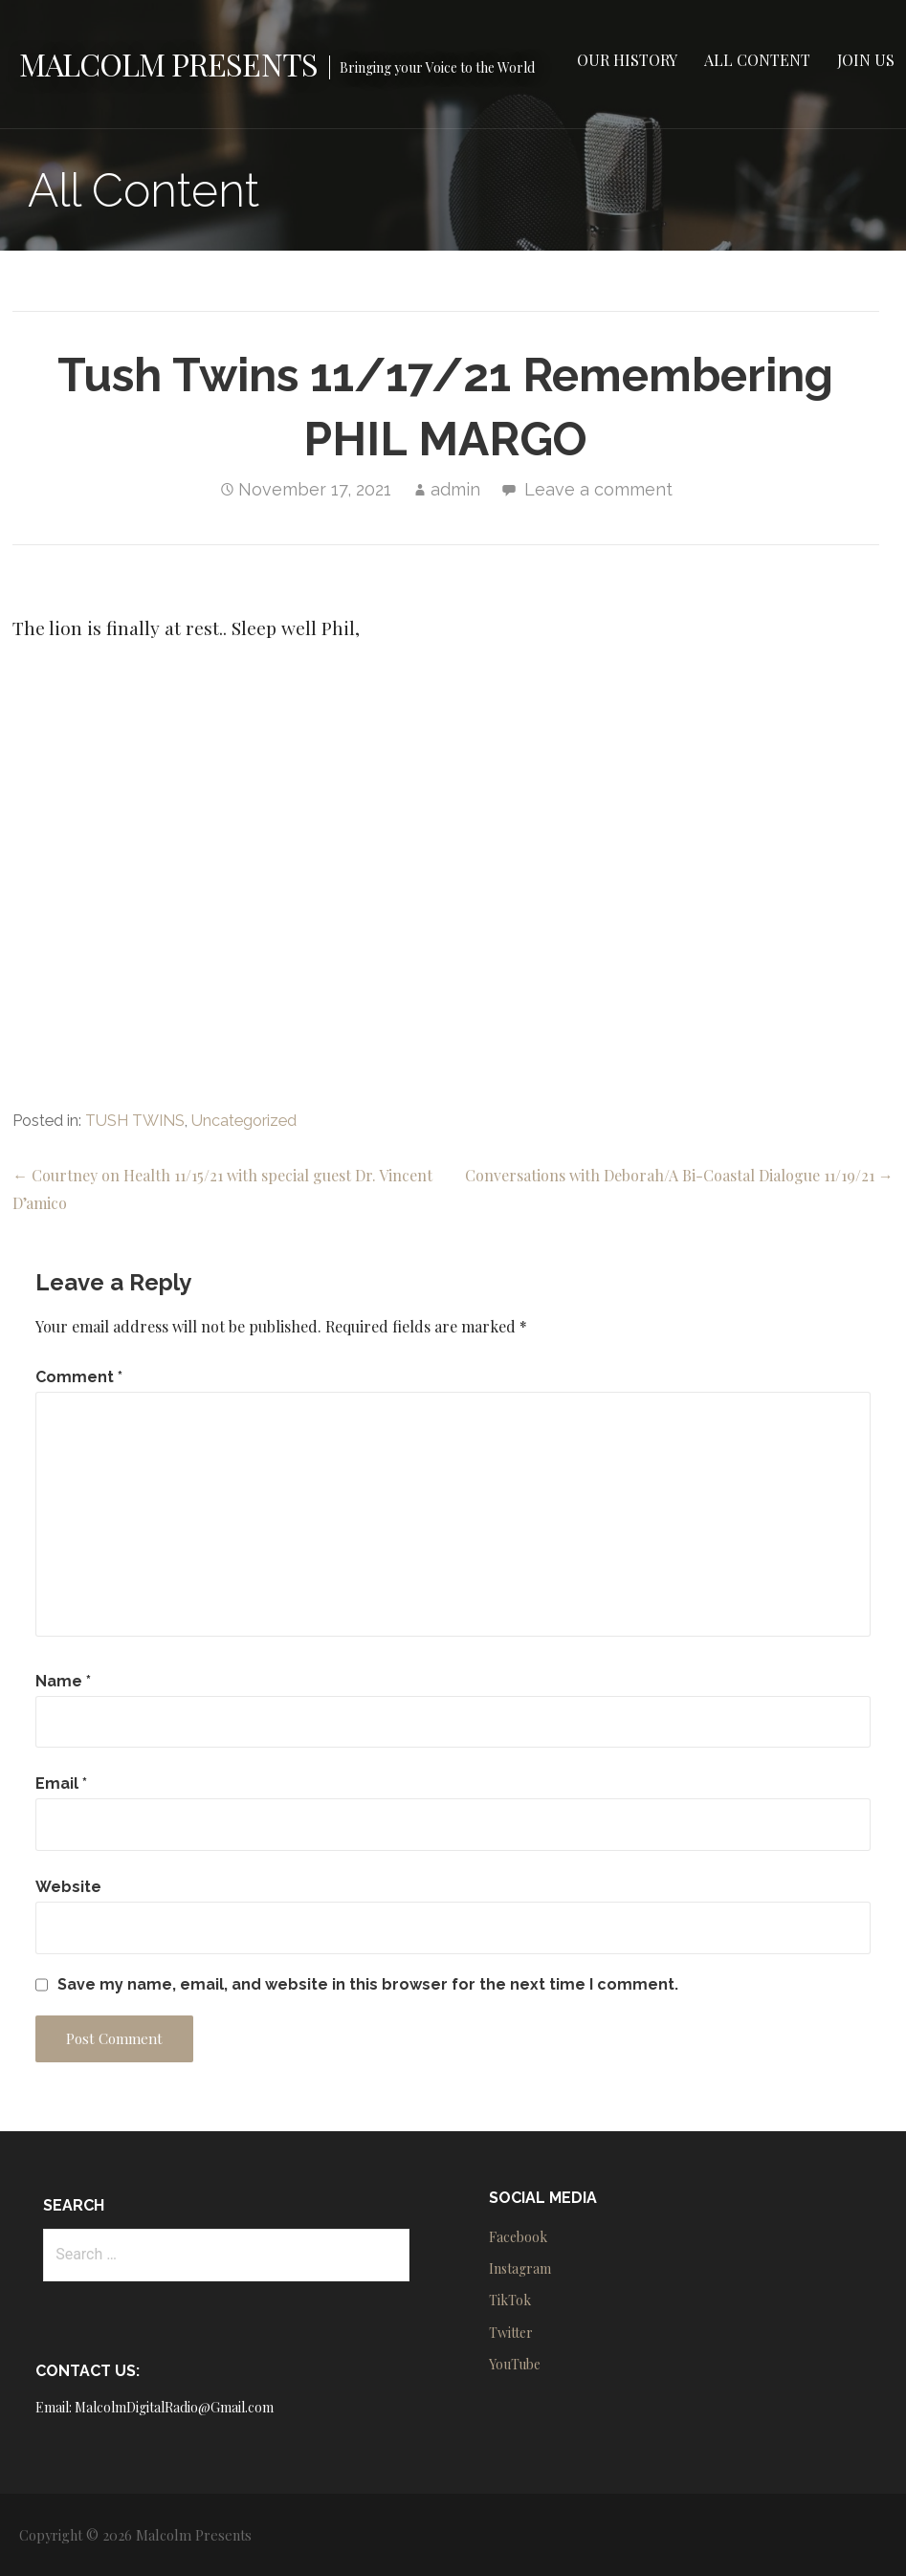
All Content (757, 60)
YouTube (515, 2364)
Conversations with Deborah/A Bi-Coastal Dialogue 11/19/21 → (679, 1175)
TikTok (510, 2300)
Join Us (866, 60)
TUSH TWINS (135, 1121)
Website (68, 1887)
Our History (627, 60)
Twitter (511, 2332)
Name (63, 1681)
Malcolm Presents (168, 63)
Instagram (520, 2268)
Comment (78, 1377)
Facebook (518, 2237)
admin (455, 489)
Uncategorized (244, 1121)
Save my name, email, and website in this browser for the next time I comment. (367, 1985)
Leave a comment (598, 489)
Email (61, 1783)
